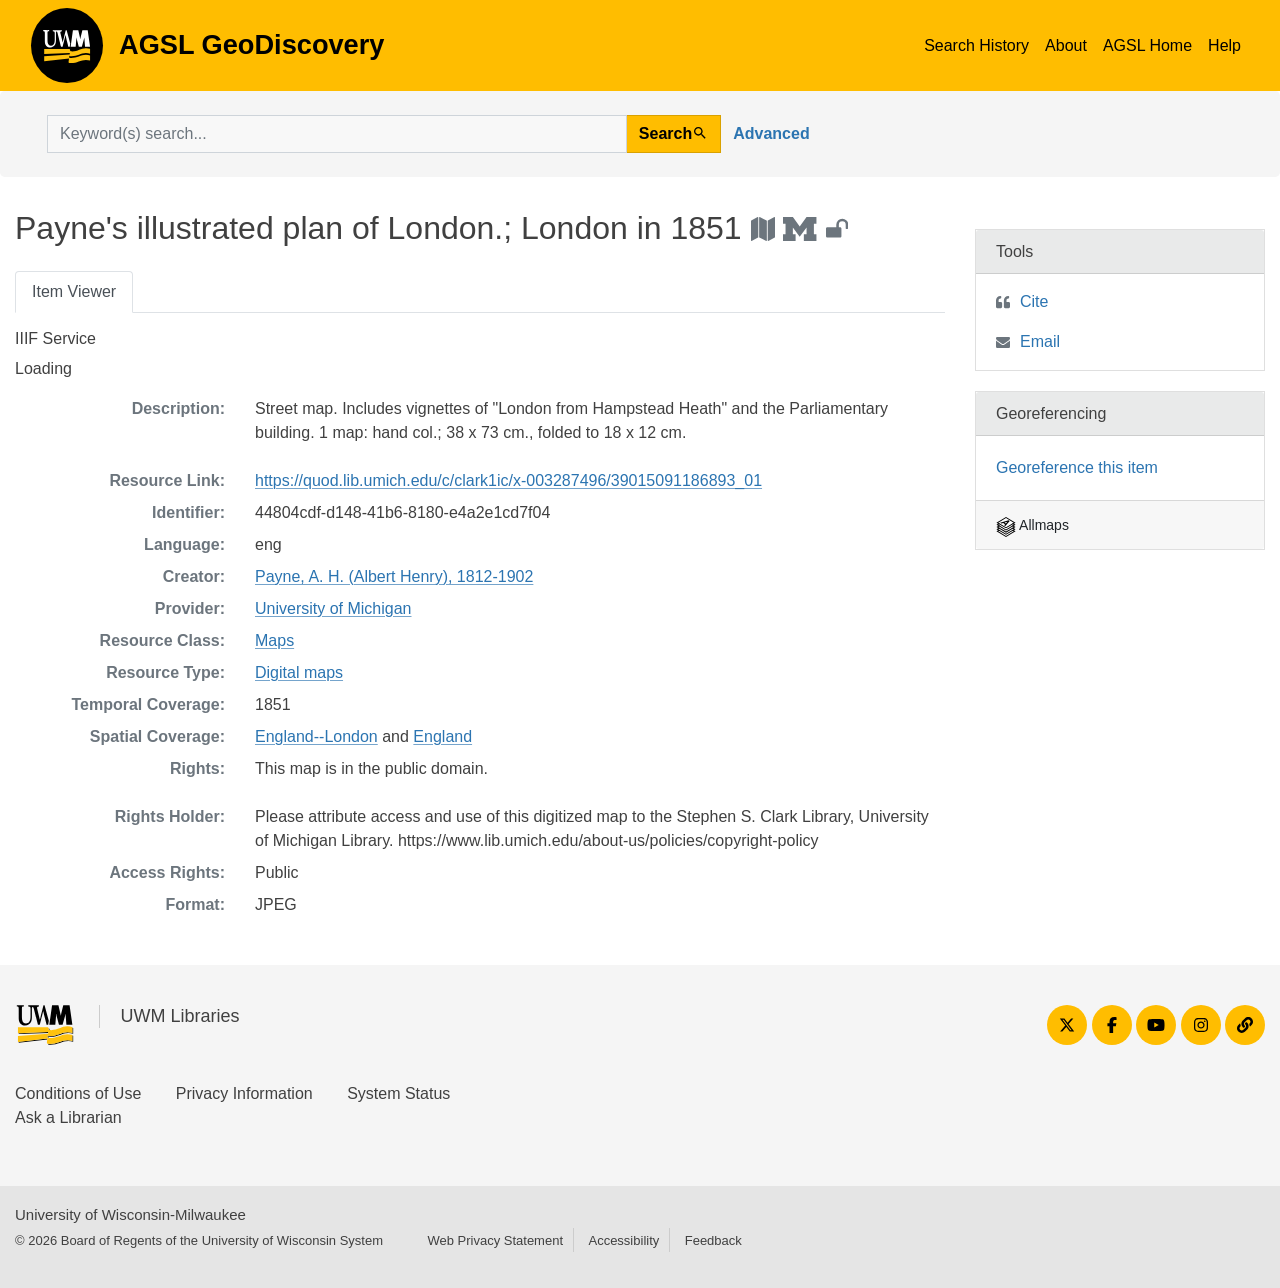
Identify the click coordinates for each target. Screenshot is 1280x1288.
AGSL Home (1147, 45)
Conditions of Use (78, 1093)
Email (1040, 341)
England (442, 736)
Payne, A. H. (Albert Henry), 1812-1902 (394, 576)
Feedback (713, 1240)
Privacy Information (244, 1093)
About (1066, 45)
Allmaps (1032, 525)
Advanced (771, 133)
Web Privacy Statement (495, 1240)
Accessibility (623, 1240)
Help (1224, 45)
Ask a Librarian (68, 1117)
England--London (316, 736)
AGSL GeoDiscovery (67, 52)
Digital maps (299, 672)
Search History (976, 45)
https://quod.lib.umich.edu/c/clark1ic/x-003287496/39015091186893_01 (508, 480)
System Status (398, 1093)
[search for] (337, 134)
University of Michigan (333, 608)
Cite (1034, 301)
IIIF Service (55, 338)
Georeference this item (1077, 467)
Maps (274, 640)
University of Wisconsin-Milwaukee (130, 1214)
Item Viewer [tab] (74, 291)
